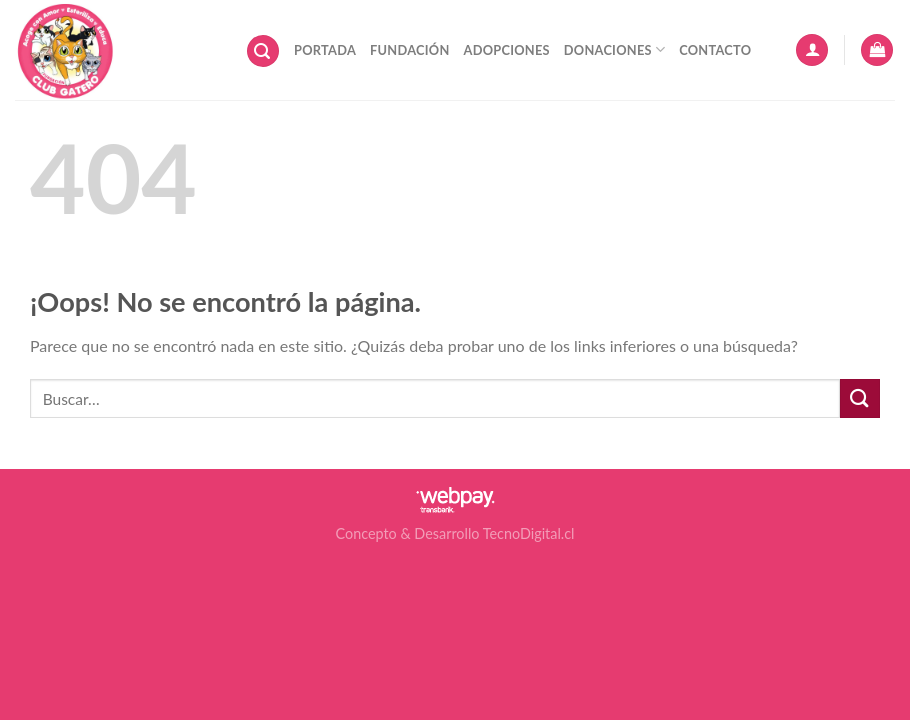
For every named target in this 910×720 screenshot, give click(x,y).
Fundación (409, 50)
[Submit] (860, 398)
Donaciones (614, 49)
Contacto (715, 50)
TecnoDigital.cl (529, 533)
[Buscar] (263, 51)
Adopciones (507, 50)
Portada (325, 50)
